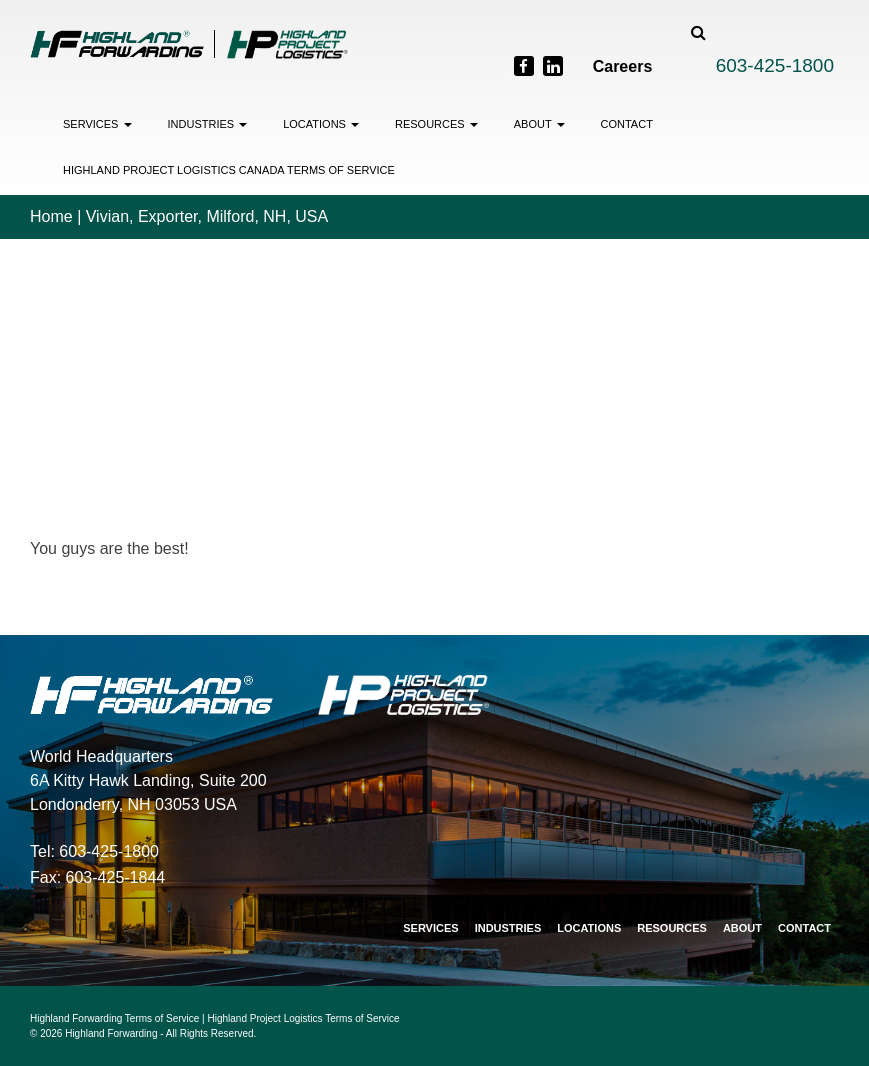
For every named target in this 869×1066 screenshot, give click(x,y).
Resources (436, 124)
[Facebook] (524, 66)
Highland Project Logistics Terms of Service (304, 1018)
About (539, 124)
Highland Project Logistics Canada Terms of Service (229, 170)
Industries (208, 124)
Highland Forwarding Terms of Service (114, 1018)
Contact (627, 124)
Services (97, 124)
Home (51, 216)
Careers (623, 66)
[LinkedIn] (553, 66)
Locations (321, 124)
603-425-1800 (775, 65)
